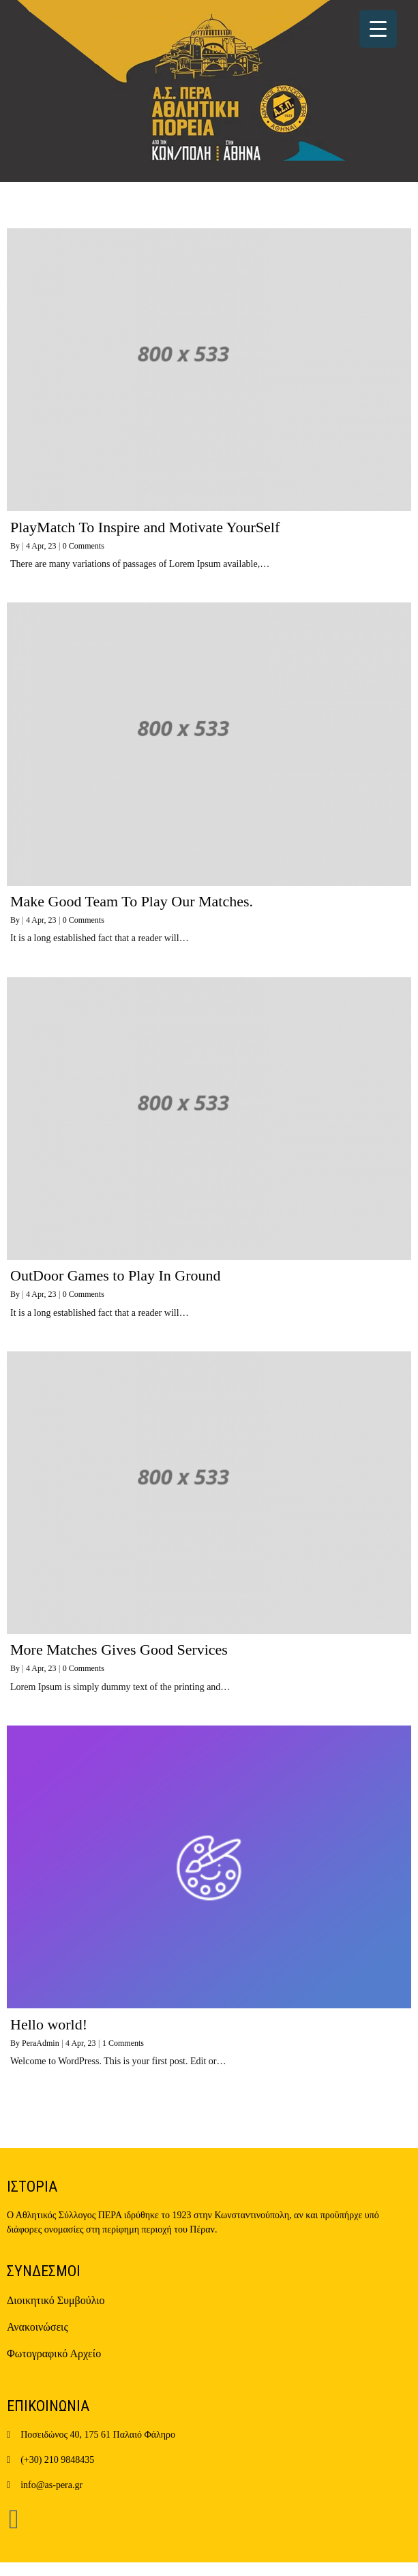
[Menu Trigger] (378, 29)
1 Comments (123, 2043)
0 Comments (83, 546)
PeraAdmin (40, 2043)
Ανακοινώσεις (37, 2327)
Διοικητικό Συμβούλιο (56, 2300)
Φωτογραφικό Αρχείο (54, 2353)
